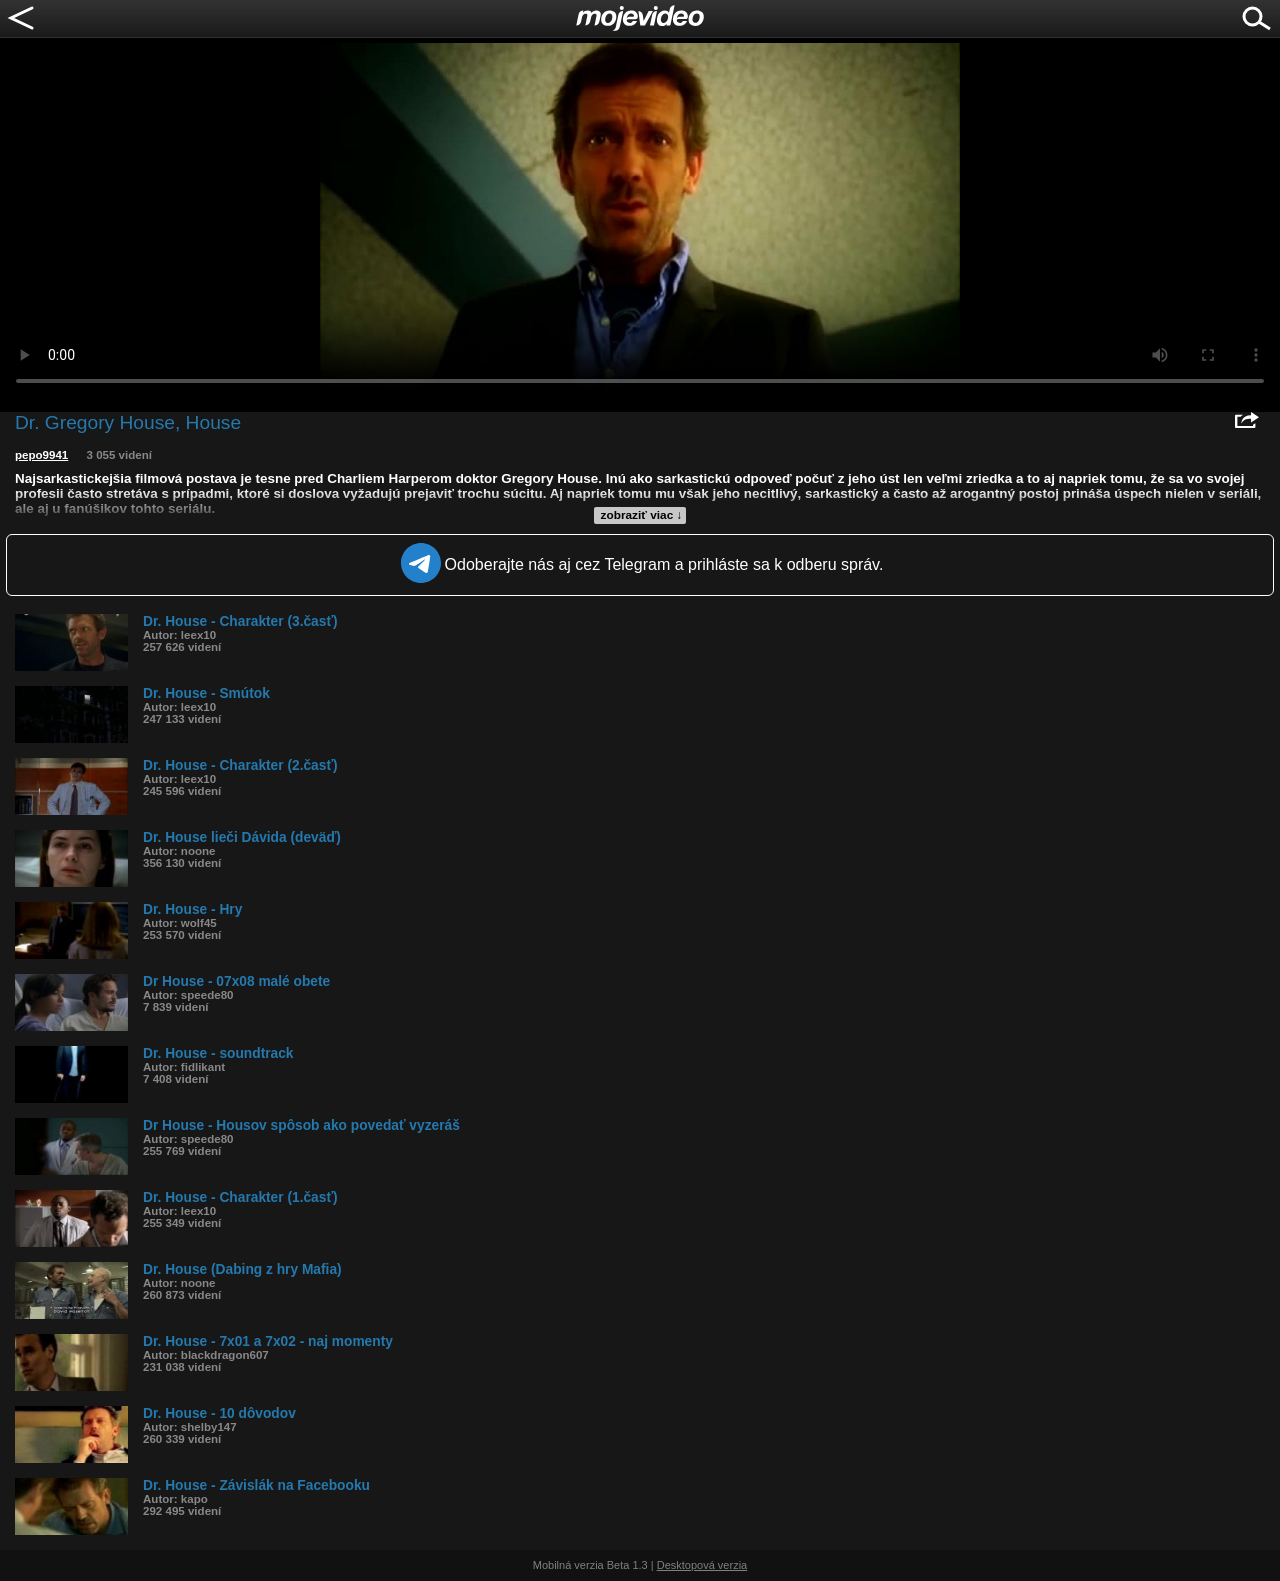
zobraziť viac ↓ (642, 515)
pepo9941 (41, 455)
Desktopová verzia (702, 1565)
